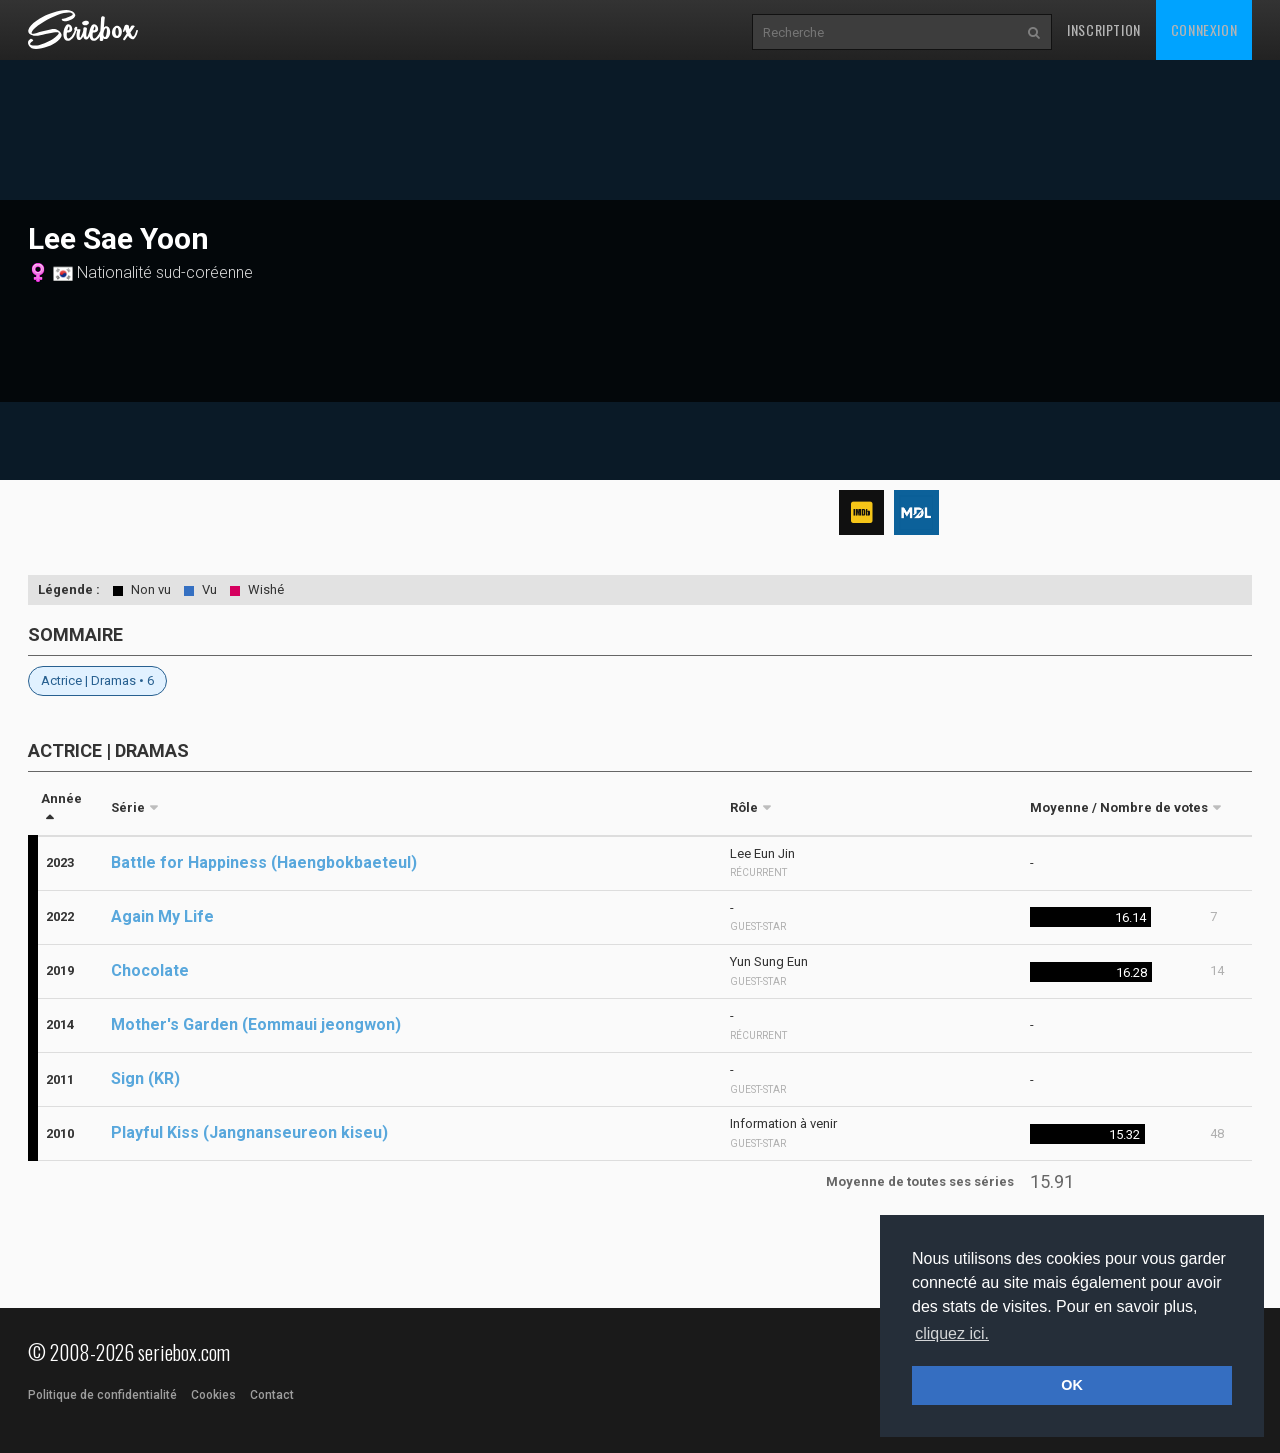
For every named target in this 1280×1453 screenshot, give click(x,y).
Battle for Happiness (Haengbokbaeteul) (264, 862)
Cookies (213, 1395)
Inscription (1104, 29)
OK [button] (1072, 1385)
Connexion (1204, 29)
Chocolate (150, 970)
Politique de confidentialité (102, 1395)
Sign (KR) (145, 1078)
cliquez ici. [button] (952, 1333)
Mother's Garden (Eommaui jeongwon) (256, 1024)
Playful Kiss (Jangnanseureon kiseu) (249, 1132)
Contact (272, 1395)
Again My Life (162, 916)
